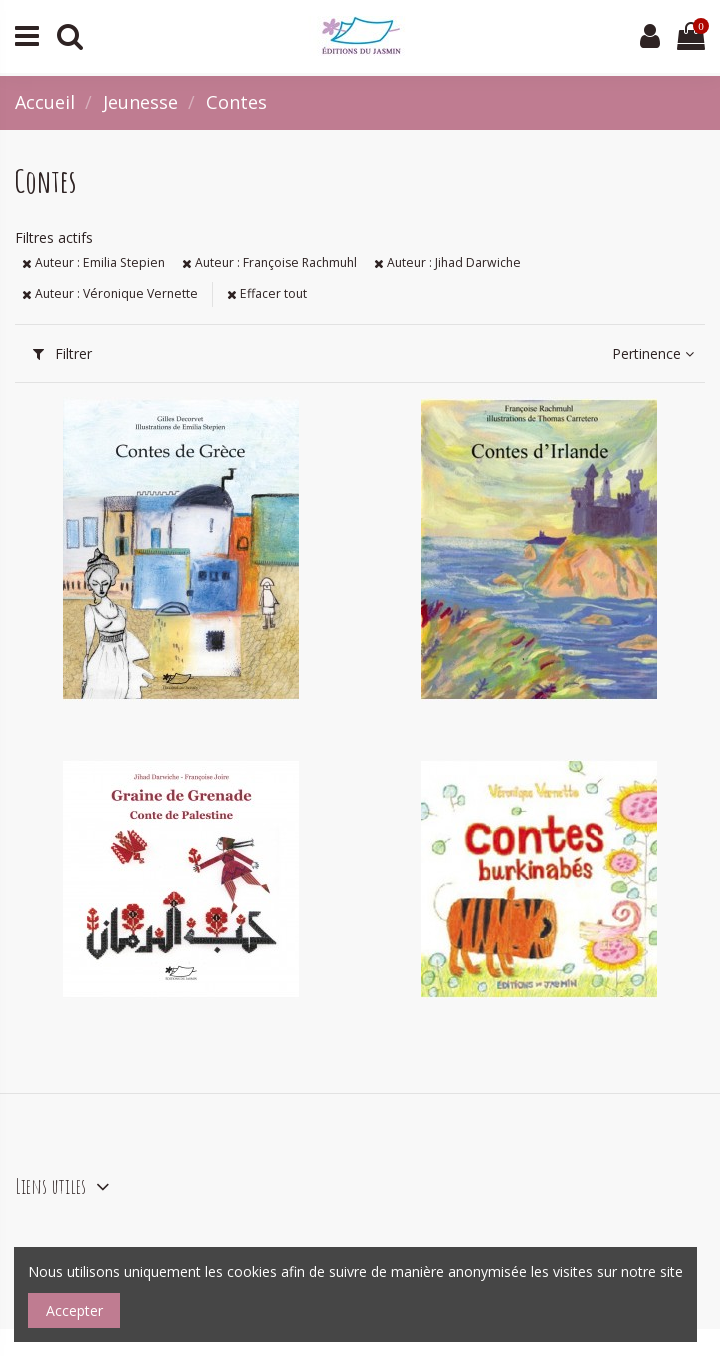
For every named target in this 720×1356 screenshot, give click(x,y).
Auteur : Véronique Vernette (110, 293)
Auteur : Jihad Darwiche (447, 262)
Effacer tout (267, 293)
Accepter (74, 1310)
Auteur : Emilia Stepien (93, 262)
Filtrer (62, 353)
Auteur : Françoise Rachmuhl (269, 262)
